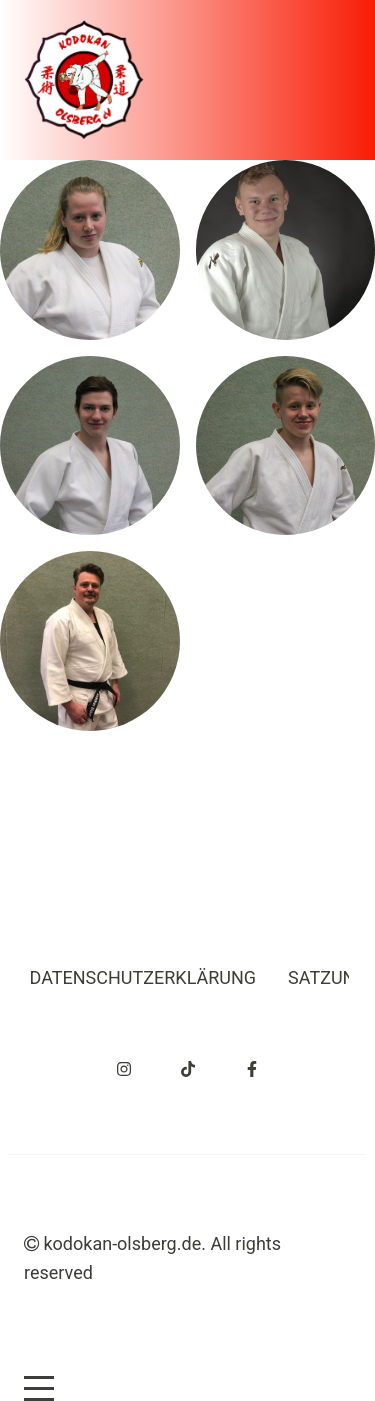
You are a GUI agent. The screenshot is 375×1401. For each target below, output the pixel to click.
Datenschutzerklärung (143, 977)
